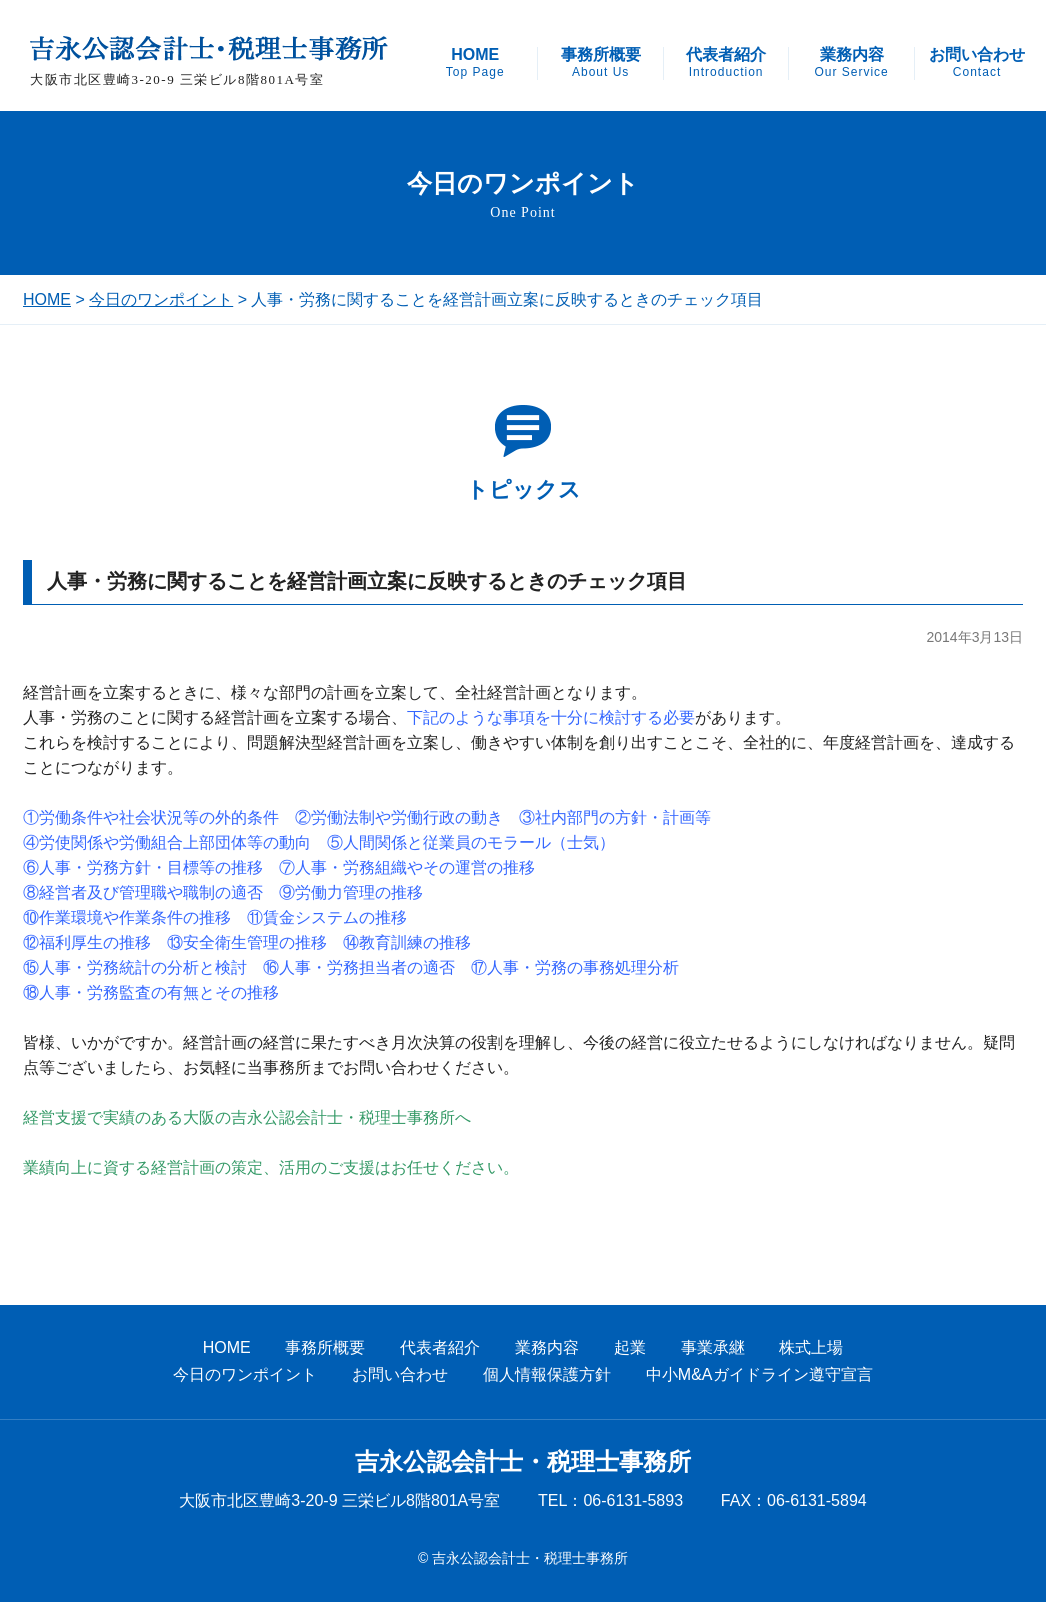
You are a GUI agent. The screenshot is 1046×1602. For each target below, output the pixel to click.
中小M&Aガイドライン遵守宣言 (759, 1374)
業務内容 (851, 63)
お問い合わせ (977, 63)
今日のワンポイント (161, 299)
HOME (475, 63)
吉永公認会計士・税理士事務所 (523, 1462)
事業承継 (713, 1347)
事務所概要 (601, 63)
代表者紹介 (726, 63)
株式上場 (811, 1347)
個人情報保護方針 (547, 1374)
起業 (630, 1347)
